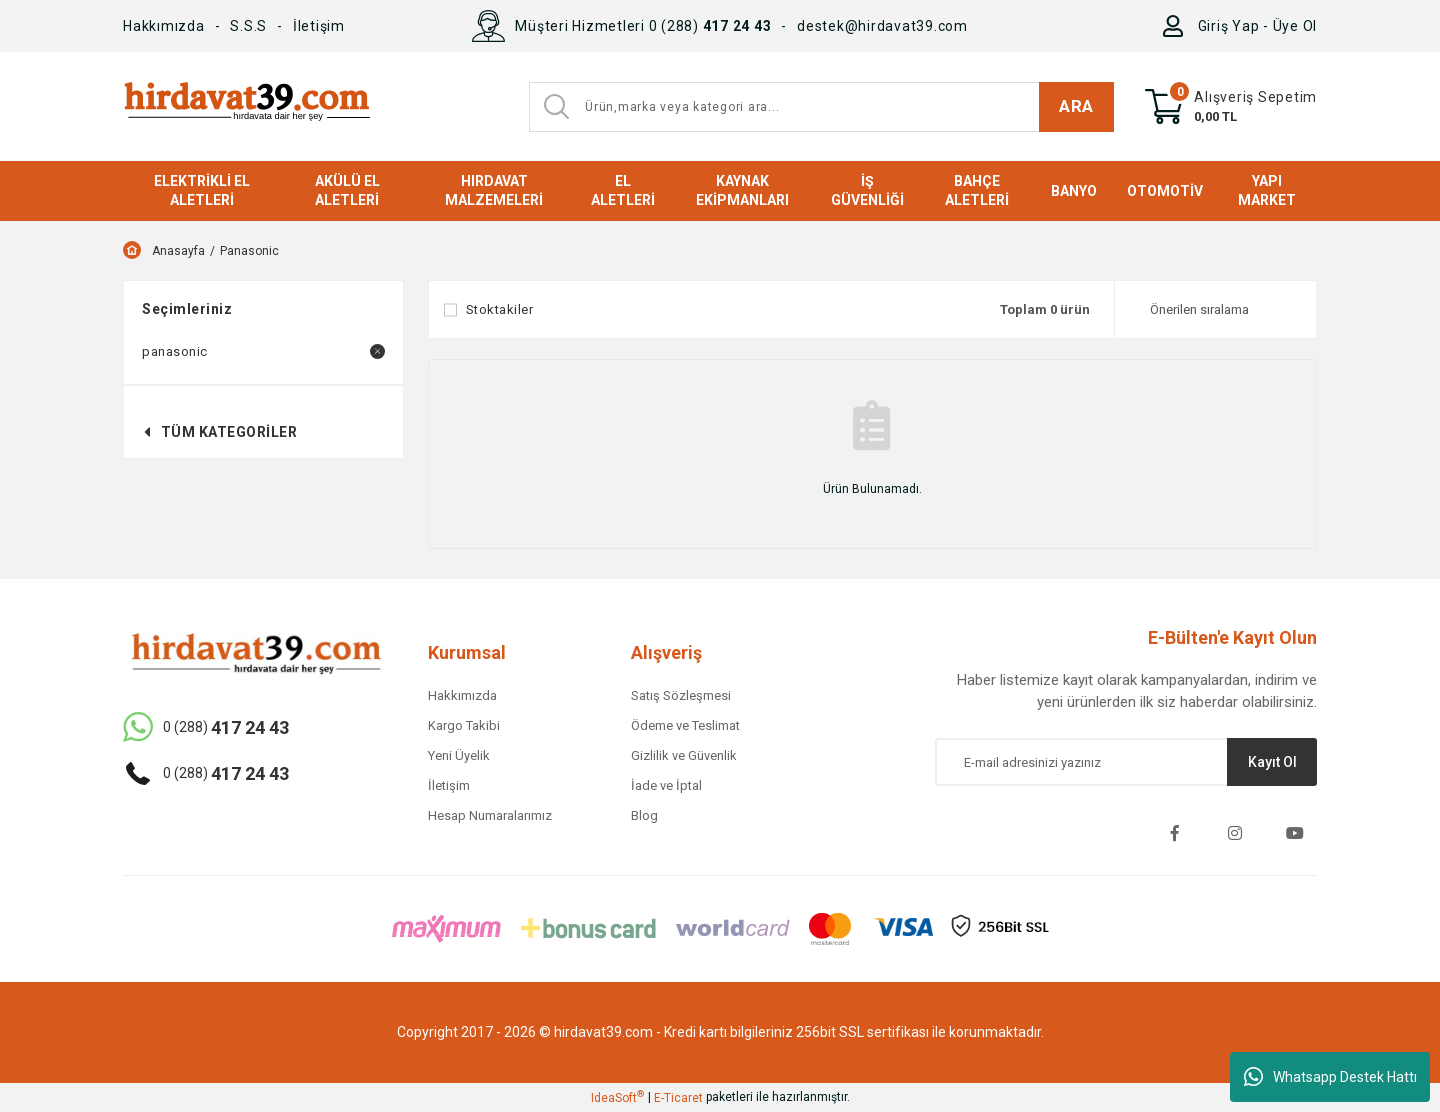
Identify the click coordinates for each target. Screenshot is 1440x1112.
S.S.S (248, 26)
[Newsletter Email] (1126, 762)
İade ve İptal (666, 785)
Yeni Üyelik (459, 755)
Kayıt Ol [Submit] (1272, 762)
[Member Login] (1177, 26)
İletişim (319, 26)
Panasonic (249, 251)
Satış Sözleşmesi (681, 695)
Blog (644, 815)
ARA (1076, 106)
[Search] (821, 107)
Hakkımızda (164, 26)
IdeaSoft (617, 1097)
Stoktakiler (500, 309)
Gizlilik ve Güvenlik (684, 755)
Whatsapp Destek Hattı (1330, 1077)
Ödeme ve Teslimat (685, 725)
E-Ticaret (678, 1098)
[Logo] (246, 106)
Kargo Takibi (464, 725)
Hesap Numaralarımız (490, 815)
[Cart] (1231, 107)
